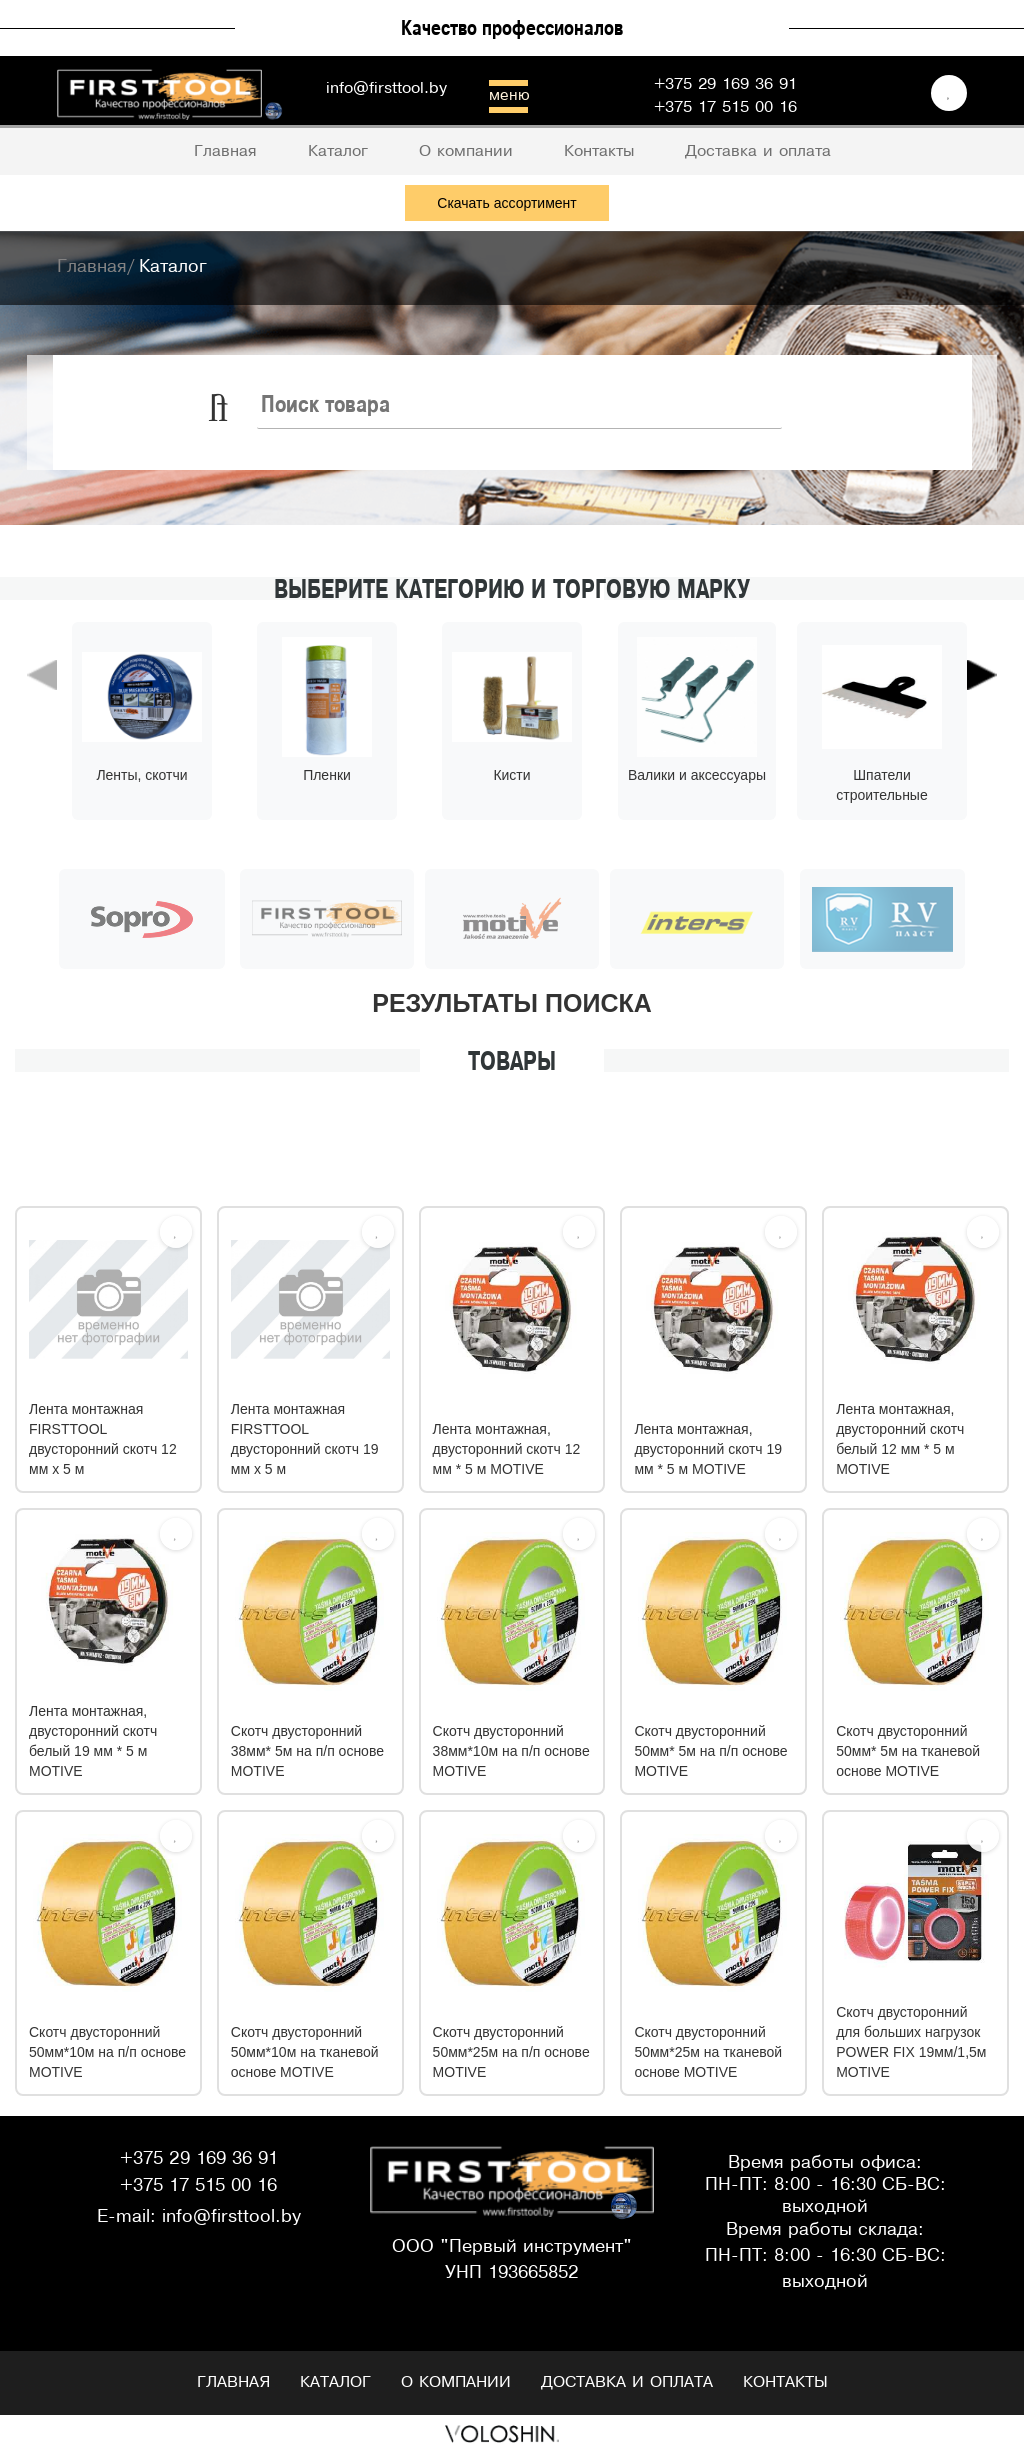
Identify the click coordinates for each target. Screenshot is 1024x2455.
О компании (456, 2382)
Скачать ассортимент (506, 203)
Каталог (335, 2382)
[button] (42, 771)
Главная (233, 2382)
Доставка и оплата (627, 2382)
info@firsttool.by (386, 88)
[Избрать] (176, 1232)
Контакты (785, 2382)
